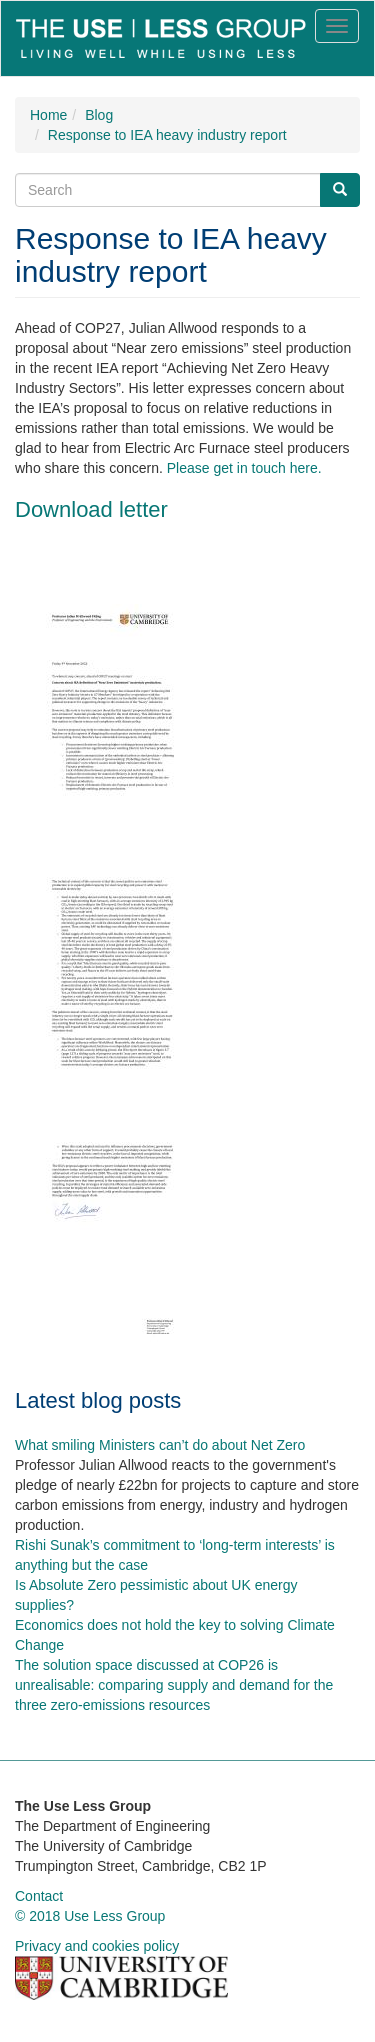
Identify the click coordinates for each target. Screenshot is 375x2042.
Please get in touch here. (244, 468)
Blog (99, 115)
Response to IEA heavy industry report (167, 135)
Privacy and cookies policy (97, 1946)
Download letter (91, 509)
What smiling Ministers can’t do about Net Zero (160, 1445)
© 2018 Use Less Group (90, 1916)
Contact (39, 1896)
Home (48, 115)
